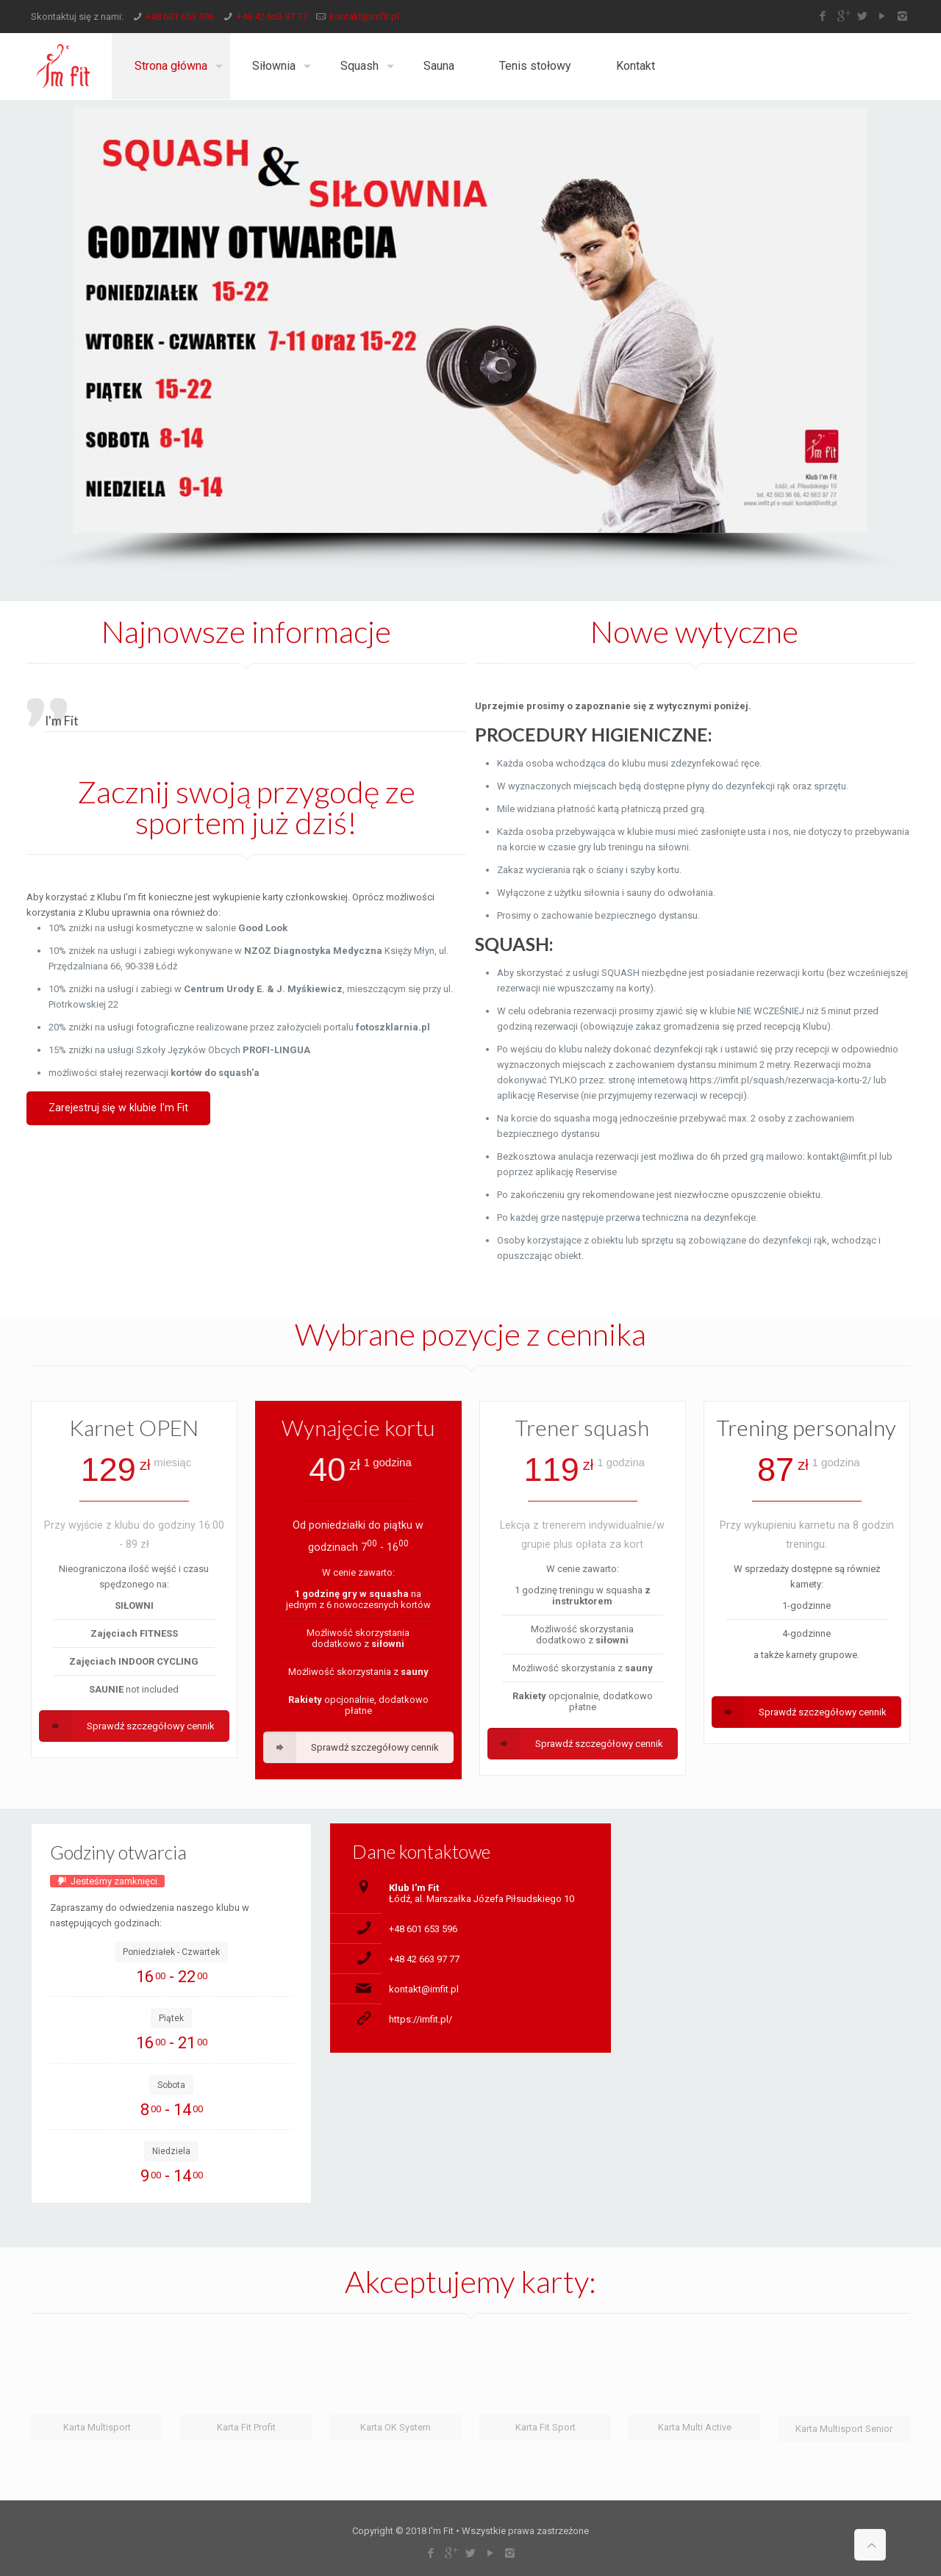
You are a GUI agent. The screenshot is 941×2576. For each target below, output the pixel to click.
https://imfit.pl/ (420, 2019)
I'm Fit (62, 720)
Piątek (171, 2018)
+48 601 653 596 (180, 16)
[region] (470, 339)
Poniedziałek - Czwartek (171, 1952)
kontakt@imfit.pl (364, 16)
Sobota (171, 2085)
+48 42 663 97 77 (272, 16)
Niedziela (171, 2151)
